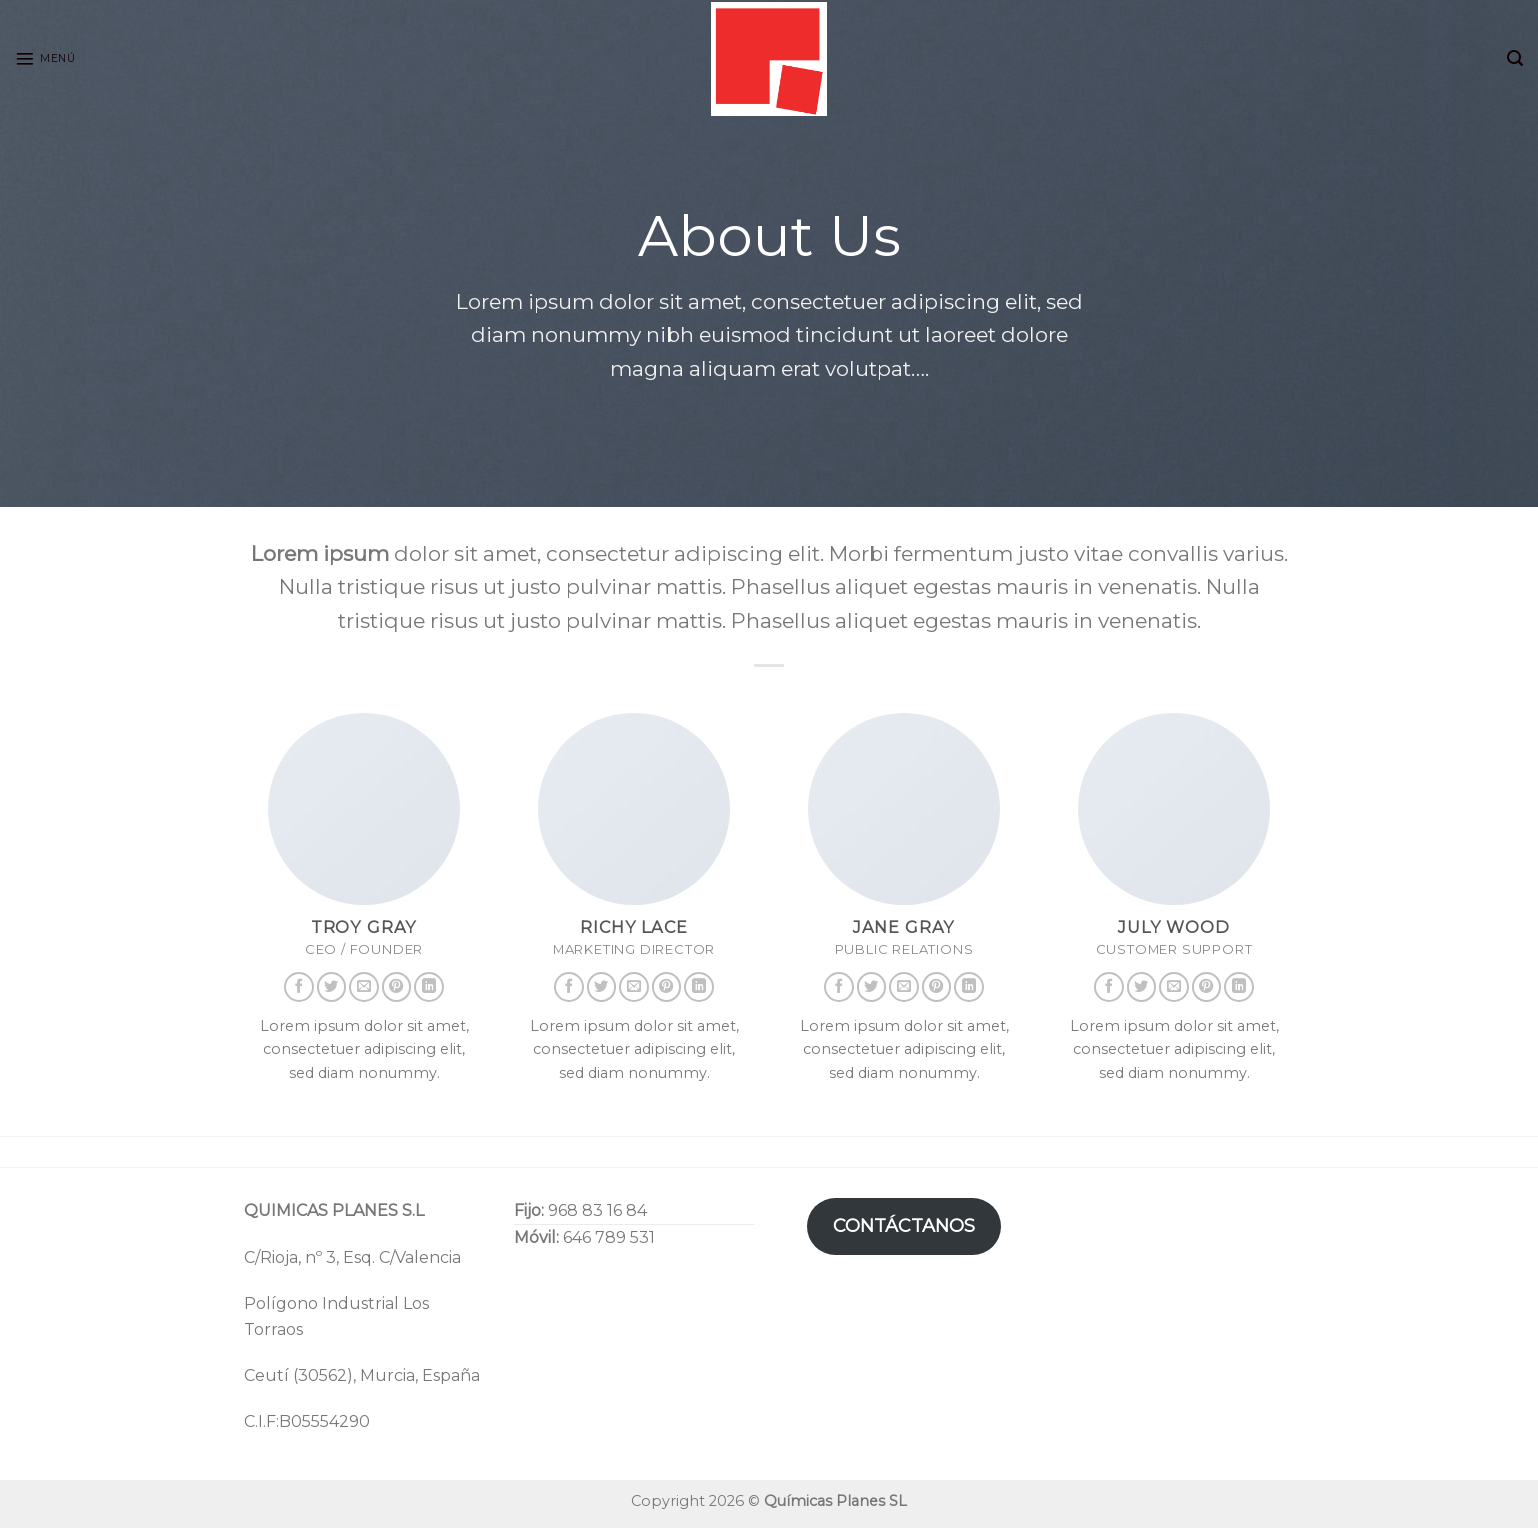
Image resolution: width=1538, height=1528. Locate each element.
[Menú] (45, 59)
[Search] (1515, 58)
